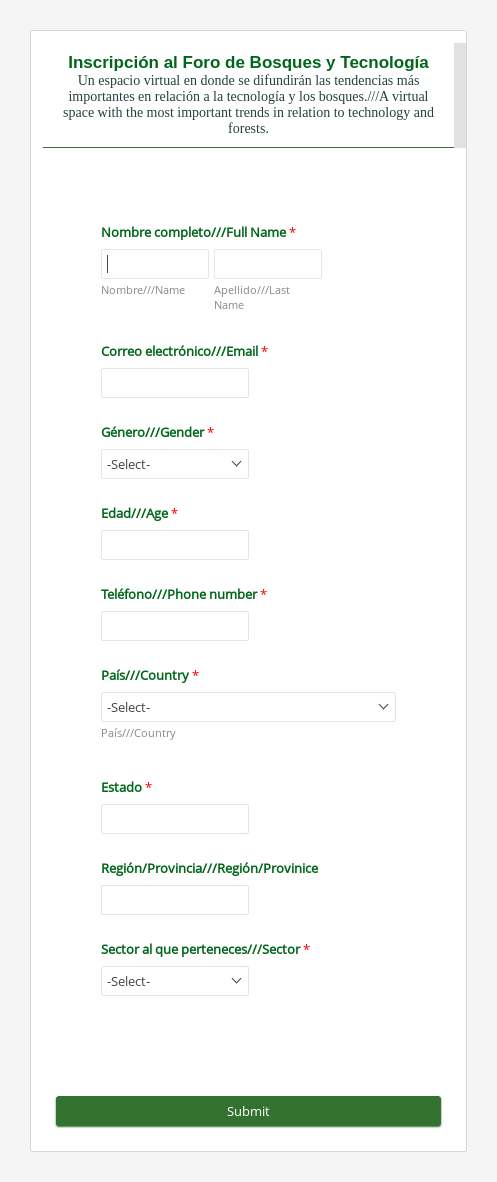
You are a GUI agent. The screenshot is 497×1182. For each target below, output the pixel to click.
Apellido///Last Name (252, 297)
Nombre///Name (143, 289)
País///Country (138, 732)
